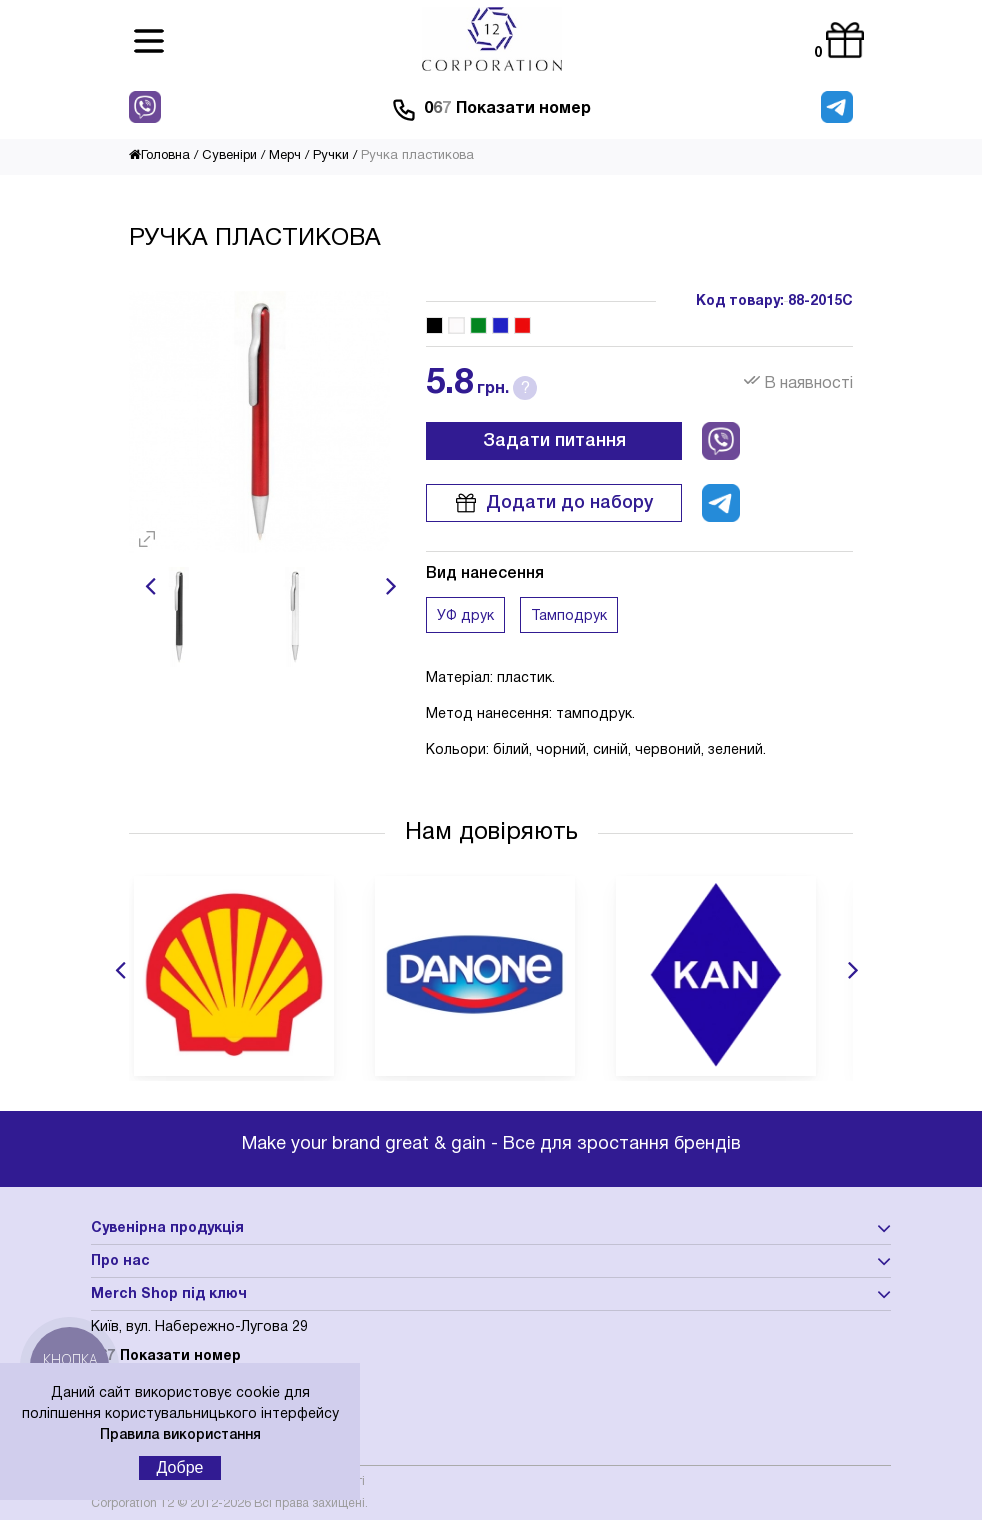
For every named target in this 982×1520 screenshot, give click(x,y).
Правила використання (180, 1435)
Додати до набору (554, 503)
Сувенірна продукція (167, 1228)
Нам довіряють (491, 833)
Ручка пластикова (417, 156)
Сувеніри (229, 156)
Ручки (331, 156)
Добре (180, 1467)
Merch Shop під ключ (169, 1294)
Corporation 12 (132, 1503)
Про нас (120, 1261)
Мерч (285, 156)
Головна (159, 156)
